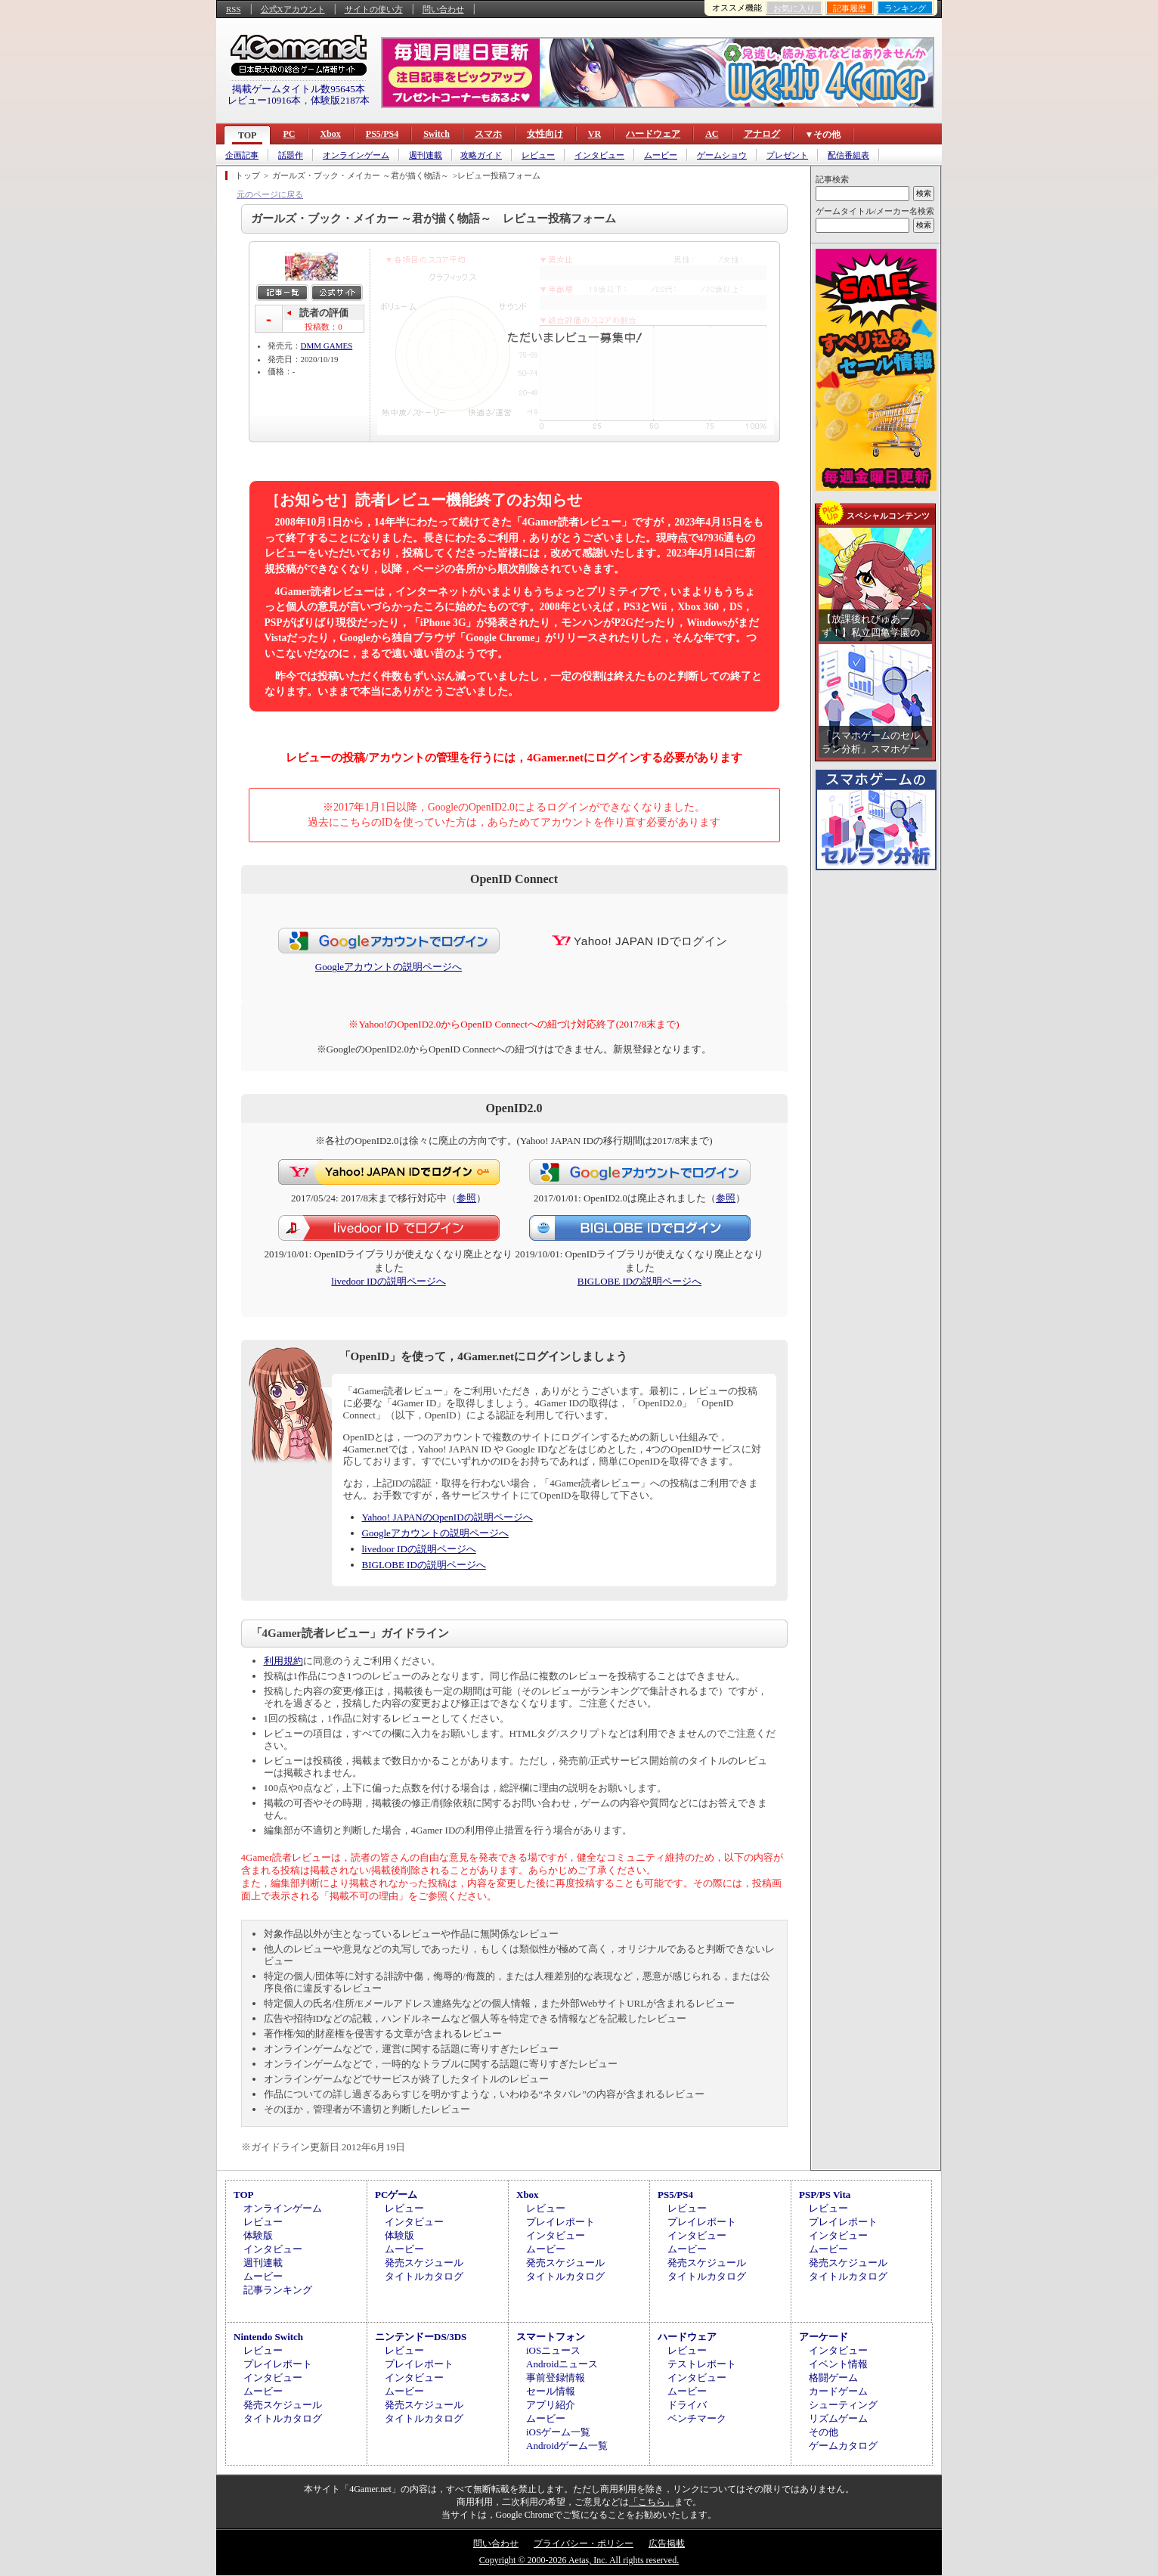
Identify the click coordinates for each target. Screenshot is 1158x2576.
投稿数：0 (323, 326)
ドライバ (687, 2404)
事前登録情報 (555, 2377)
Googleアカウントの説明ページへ (388, 966)
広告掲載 (667, 2543)
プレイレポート (560, 2221)
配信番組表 (848, 155)
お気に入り (794, 8)
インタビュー (599, 155)
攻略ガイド (481, 155)
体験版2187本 (340, 100)
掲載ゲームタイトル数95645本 (298, 89)
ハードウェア (653, 134)
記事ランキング (277, 2289)
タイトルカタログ (424, 2276)
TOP (247, 135)
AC (711, 134)
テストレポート (701, 2364)
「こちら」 (651, 2502)
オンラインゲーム (356, 155)
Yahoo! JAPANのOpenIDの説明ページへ (447, 1517)
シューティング (843, 2404)
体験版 (258, 2235)
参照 (466, 1198)
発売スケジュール (424, 2262)
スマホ (488, 134)
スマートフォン (550, 2336)
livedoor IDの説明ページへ (388, 1281)
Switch (436, 134)
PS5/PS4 (382, 134)
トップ (247, 175)
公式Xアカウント (293, 9)
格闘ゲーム (833, 2377)
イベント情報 (838, 2364)
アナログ (762, 134)
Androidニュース (562, 2364)
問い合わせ (443, 9)
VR (594, 134)
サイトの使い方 (374, 9)
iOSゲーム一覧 (558, 2432)
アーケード (823, 2336)
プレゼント (787, 155)
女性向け (545, 134)
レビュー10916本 (265, 100)
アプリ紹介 (550, 2404)
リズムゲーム (838, 2418)
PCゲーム (396, 2194)
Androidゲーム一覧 (567, 2445)
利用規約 (283, 1660)
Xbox (330, 134)
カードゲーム (838, 2391)
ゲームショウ (722, 155)
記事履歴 (849, 8)
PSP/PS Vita (824, 2194)
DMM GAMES (327, 345)
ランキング (905, 8)
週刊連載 (425, 155)
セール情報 (550, 2391)
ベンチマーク (696, 2418)
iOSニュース (553, 2350)
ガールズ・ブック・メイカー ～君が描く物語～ (360, 175)
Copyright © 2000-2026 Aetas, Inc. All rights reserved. (579, 2560)
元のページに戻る (270, 194)
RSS (233, 9)
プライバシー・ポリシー (583, 2543)
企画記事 (242, 155)
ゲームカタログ (843, 2445)
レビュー (538, 155)
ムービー (660, 155)
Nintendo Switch (268, 2336)
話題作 (290, 155)
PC (289, 134)
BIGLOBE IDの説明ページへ (639, 1281)
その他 (823, 2432)
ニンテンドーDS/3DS (420, 2336)
